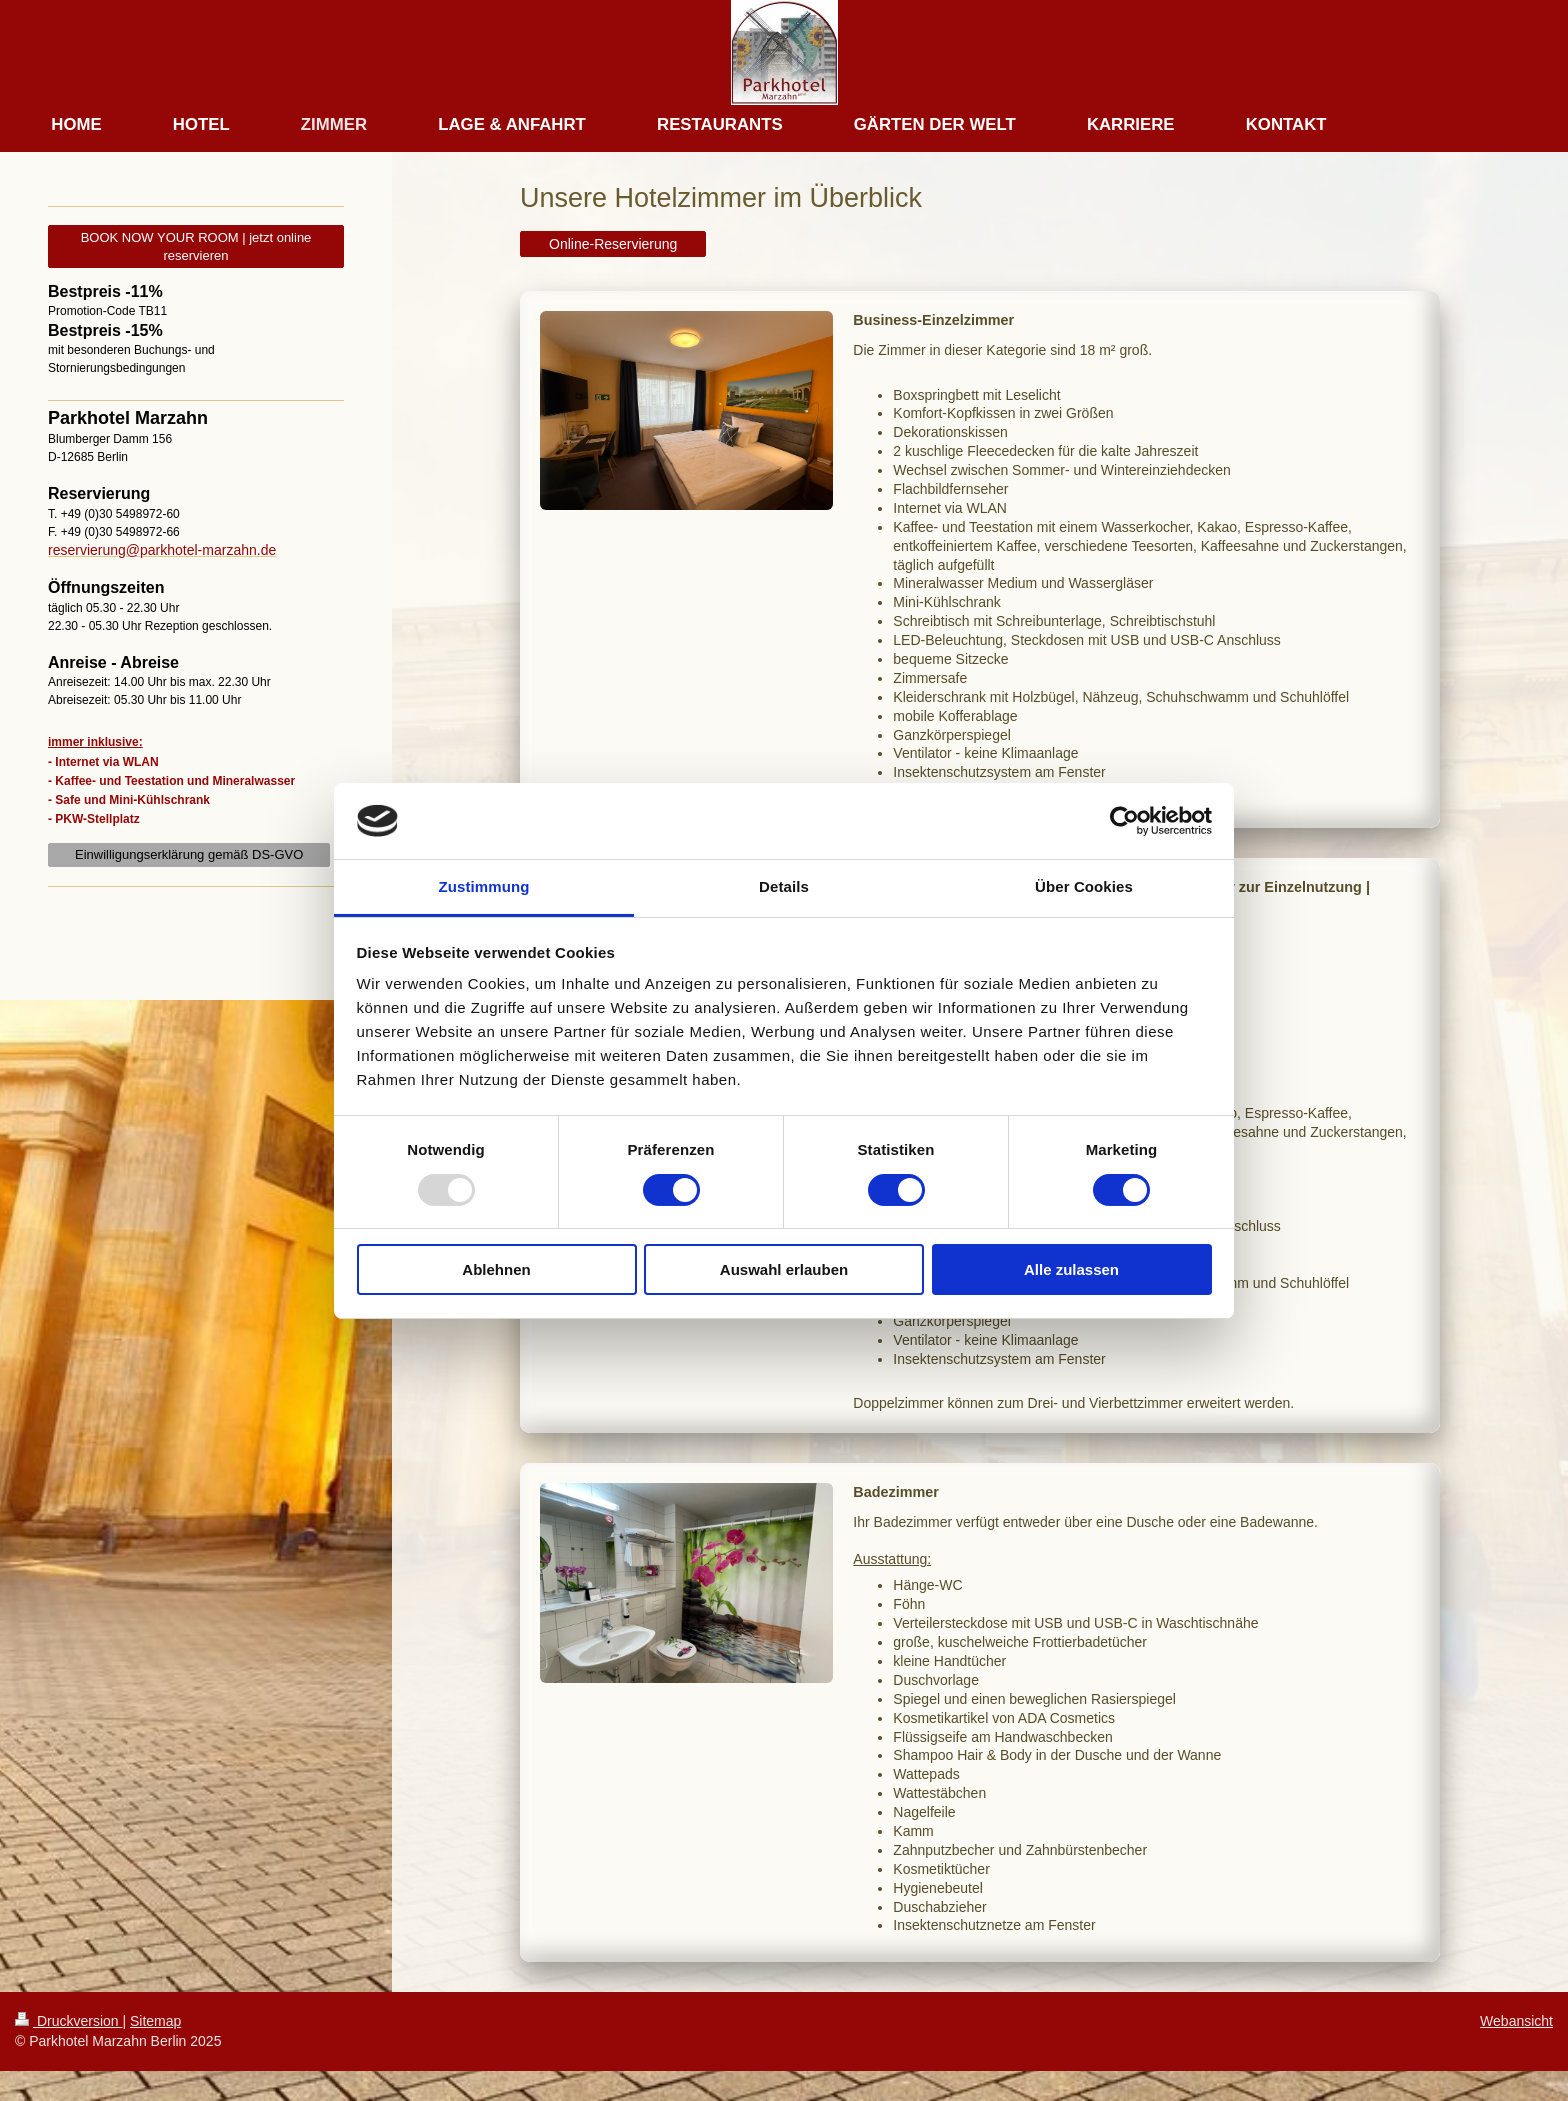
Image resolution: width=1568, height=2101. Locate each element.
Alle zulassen (1071, 1269)
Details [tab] (784, 886)
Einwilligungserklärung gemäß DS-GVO (189, 854)
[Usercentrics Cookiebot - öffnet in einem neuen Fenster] (1124, 821)
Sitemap (155, 2021)
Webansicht (1516, 2021)
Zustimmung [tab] (484, 886)
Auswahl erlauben (784, 1269)
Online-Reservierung (613, 244)
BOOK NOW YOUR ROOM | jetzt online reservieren (196, 246)
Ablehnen (496, 1269)
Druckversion (68, 2021)
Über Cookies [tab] (1084, 886)
